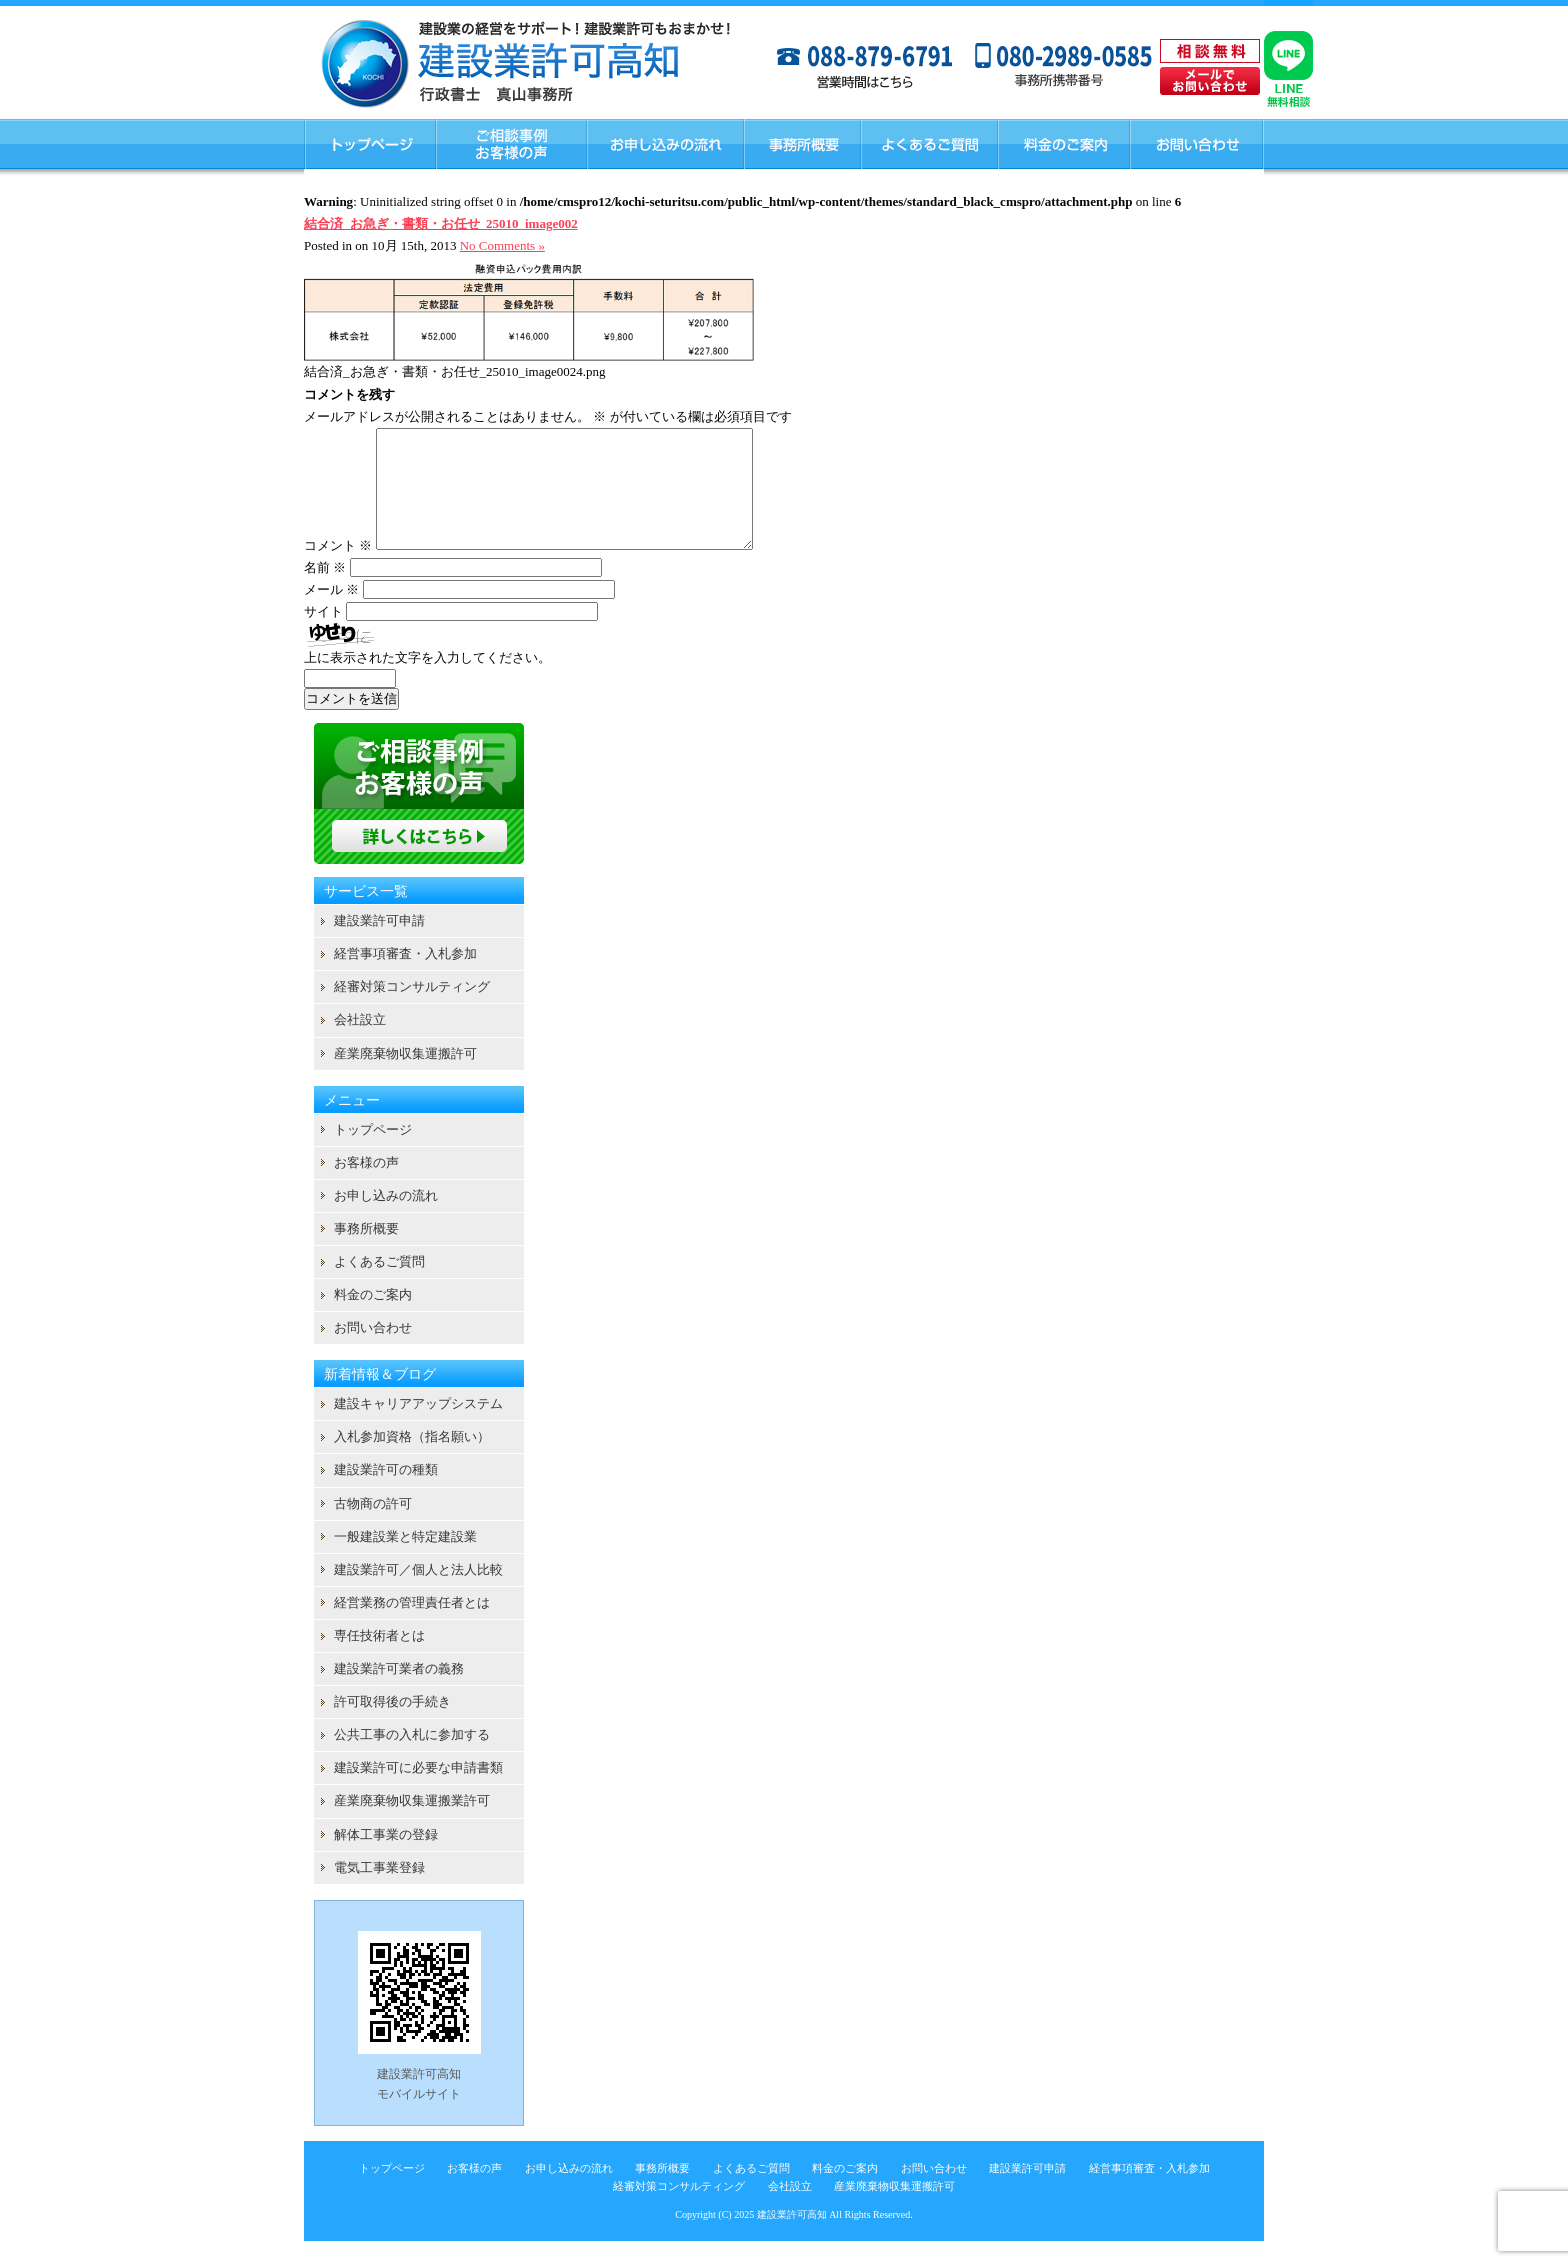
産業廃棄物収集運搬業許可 (412, 1824)
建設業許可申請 (379, 944)
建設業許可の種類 (386, 1493)
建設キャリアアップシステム (418, 1427)
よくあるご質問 (379, 1285)
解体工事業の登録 (386, 1858)
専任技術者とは (379, 1659)
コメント (338, 569)
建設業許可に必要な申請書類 (418, 1791)
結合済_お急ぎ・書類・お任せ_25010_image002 (441, 223)
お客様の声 (366, 1186)
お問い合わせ (373, 1351)
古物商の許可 (373, 1527)
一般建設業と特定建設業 (405, 1560)
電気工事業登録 (379, 1891)
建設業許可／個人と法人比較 (418, 1593)
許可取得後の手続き (392, 1725)
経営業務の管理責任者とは (412, 1626)
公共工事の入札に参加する (412, 1758)
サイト (323, 635)
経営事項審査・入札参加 (405, 977)
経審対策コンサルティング (412, 1010)
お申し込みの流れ (386, 1219)
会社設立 (360, 1043)
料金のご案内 (373, 1318)
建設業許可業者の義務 (399, 1692)
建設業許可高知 (792, 2238)
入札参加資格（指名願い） (412, 1460)
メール (331, 613)
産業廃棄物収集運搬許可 (405, 1077)
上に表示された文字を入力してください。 (427, 681)
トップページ (373, 1153)
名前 (325, 591)
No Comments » (502, 245)
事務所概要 (366, 1252)
